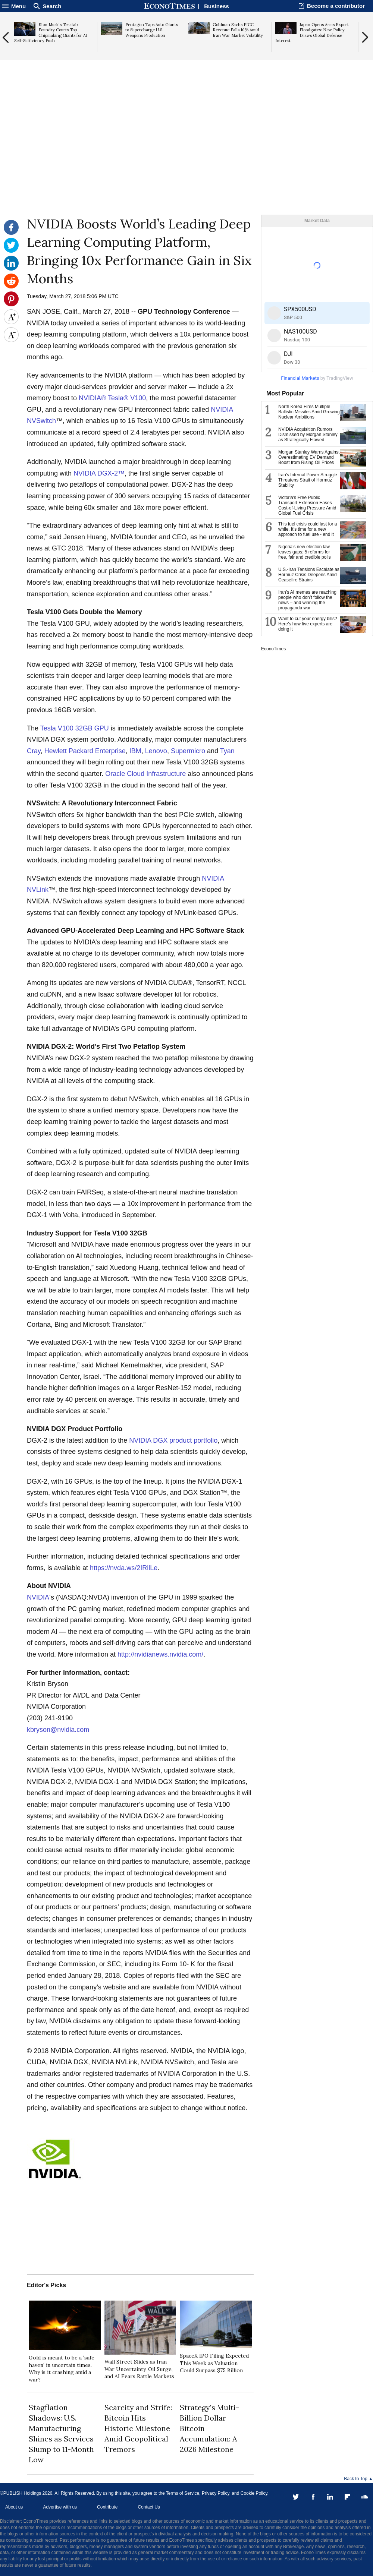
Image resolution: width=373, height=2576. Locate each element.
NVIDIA (38, 1597)
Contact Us (149, 2507)
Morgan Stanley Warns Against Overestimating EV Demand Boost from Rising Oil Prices (308, 457)
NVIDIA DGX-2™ (99, 473)
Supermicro (188, 751)
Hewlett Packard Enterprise (85, 751)
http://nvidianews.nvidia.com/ (160, 1654)
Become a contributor (336, 6)
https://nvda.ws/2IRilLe (123, 1568)
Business (216, 6)
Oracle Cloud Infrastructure (145, 773)
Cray (34, 751)
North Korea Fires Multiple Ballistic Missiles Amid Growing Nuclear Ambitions (309, 412)
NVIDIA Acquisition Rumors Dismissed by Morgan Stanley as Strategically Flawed (308, 434)
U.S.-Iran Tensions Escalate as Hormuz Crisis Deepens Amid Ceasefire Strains (308, 575)
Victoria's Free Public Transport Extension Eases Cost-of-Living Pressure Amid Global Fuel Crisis (307, 505)
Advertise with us (60, 2507)
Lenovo (156, 751)
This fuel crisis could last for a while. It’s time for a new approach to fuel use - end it (307, 529)
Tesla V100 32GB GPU (74, 728)
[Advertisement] (186, 157)
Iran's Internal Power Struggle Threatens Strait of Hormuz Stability (307, 480)
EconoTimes (273, 648)
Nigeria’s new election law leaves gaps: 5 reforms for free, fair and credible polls (304, 552)
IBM (135, 751)
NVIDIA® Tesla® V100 (112, 398)
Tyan (227, 751)
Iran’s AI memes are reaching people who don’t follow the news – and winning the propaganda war (307, 600)
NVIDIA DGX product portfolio (173, 1440)
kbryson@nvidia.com (58, 1729)
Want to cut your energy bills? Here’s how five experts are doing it (307, 624)
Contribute (107, 2507)
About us (14, 2507)
